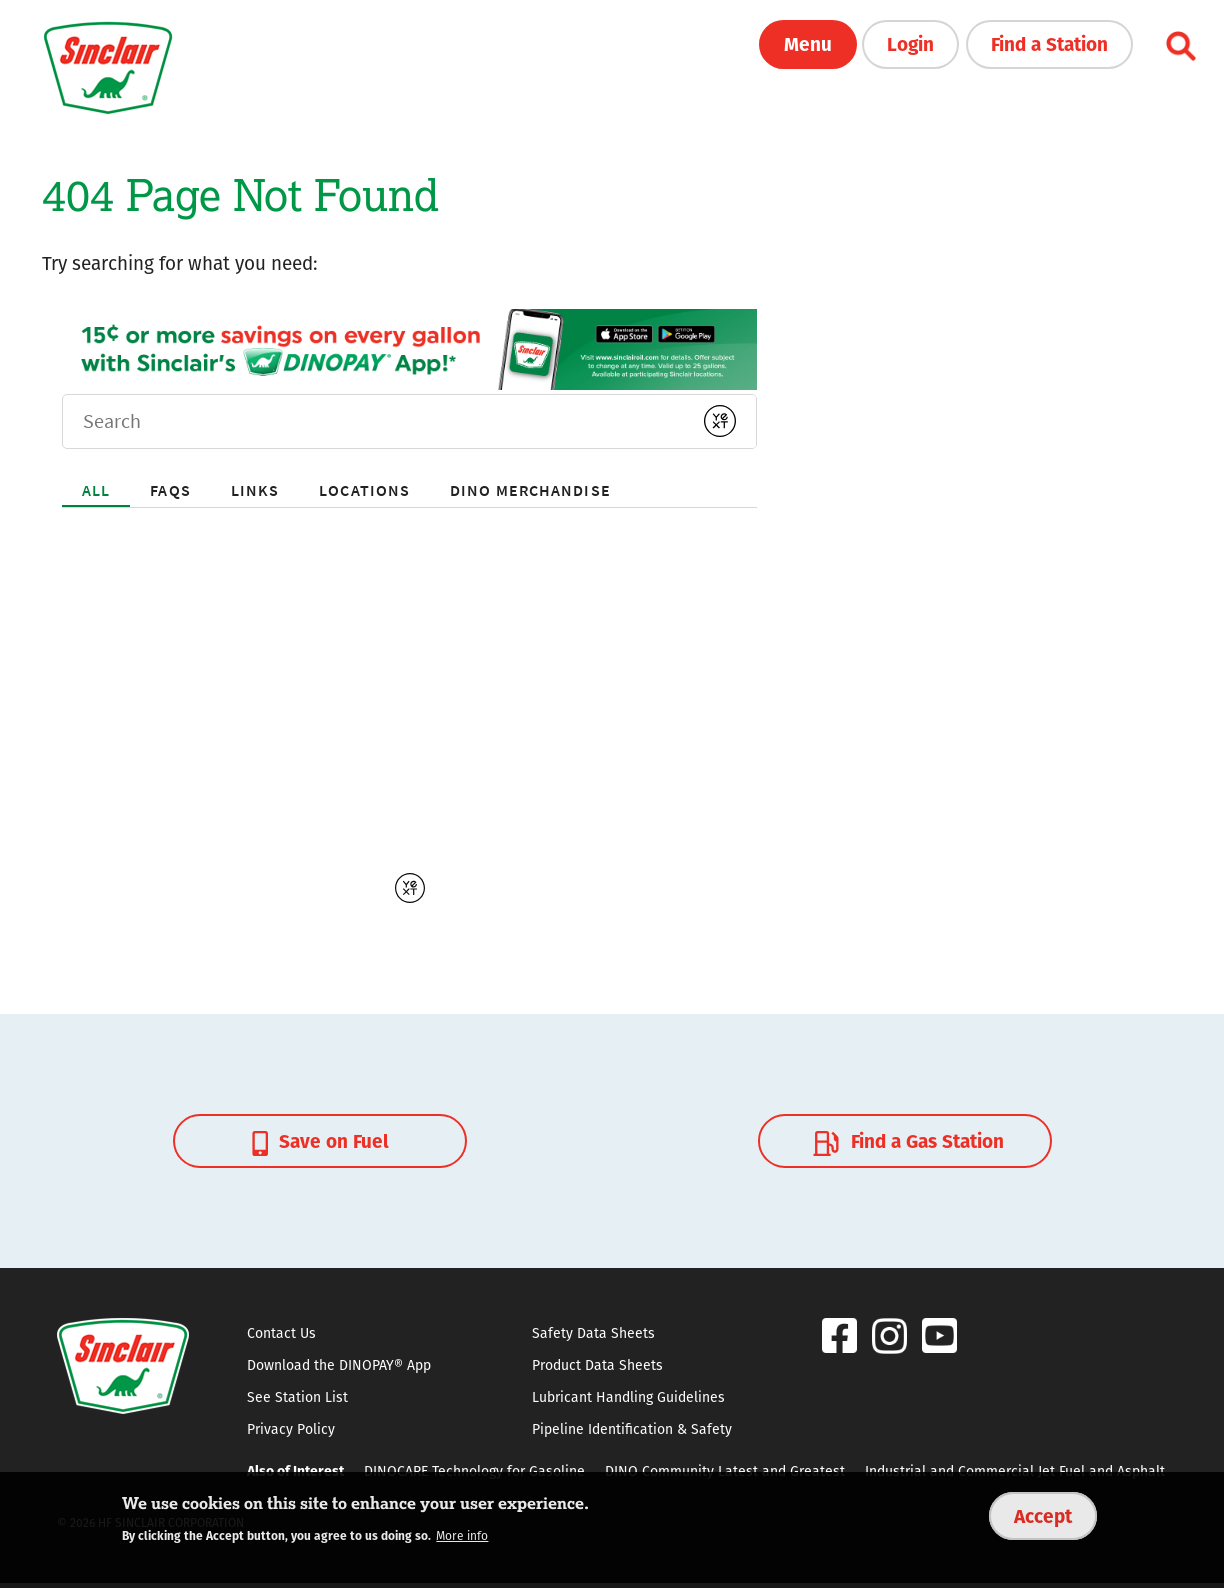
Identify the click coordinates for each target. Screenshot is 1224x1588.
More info (462, 1535)
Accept (1043, 1515)
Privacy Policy (291, 1429)
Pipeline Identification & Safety (632, 1429)
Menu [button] (808, 43)
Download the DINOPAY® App (339, 1365)
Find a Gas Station (906, 1140)
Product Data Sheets (597, 1365)
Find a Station (1049, 43)
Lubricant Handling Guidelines (628, 1397)
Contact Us (281, 1333)
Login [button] (910, 43)
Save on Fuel (320, 1140)
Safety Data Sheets (593, 1333)
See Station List (297, 1397)
